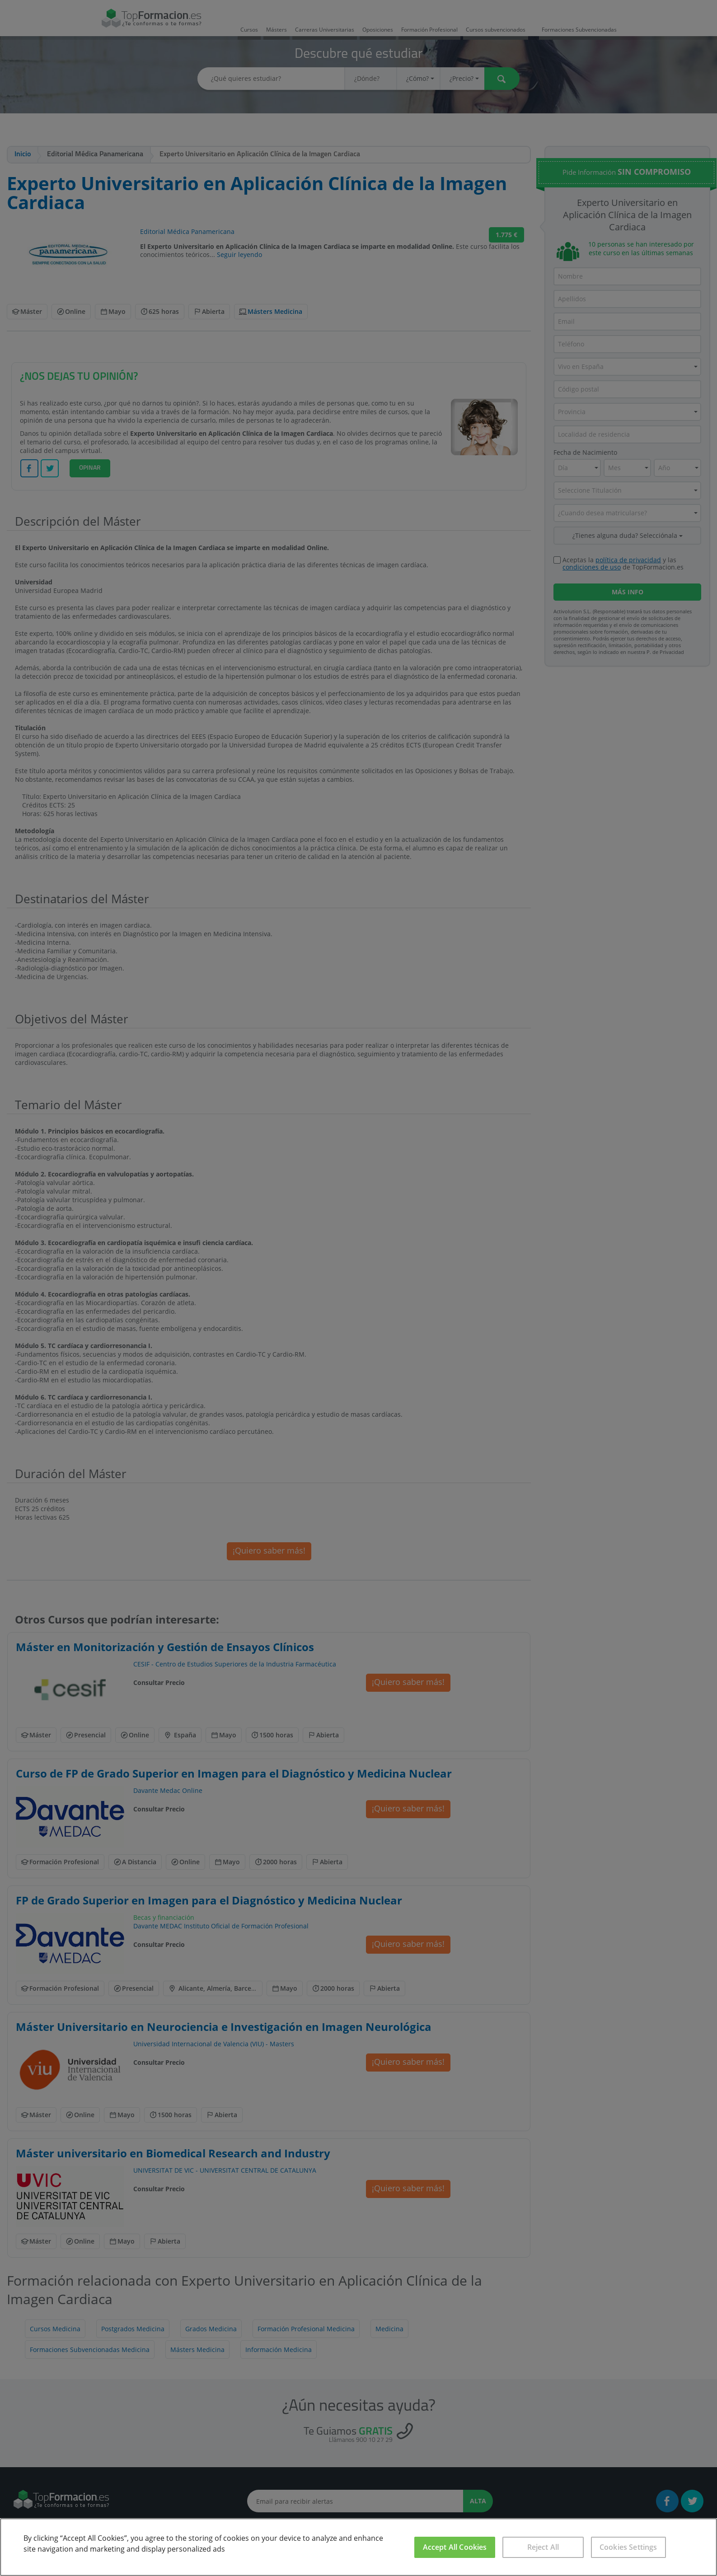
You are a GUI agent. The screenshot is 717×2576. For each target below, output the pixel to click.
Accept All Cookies (455, 2547)
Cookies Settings (628, 2547)
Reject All (543, 2547)
